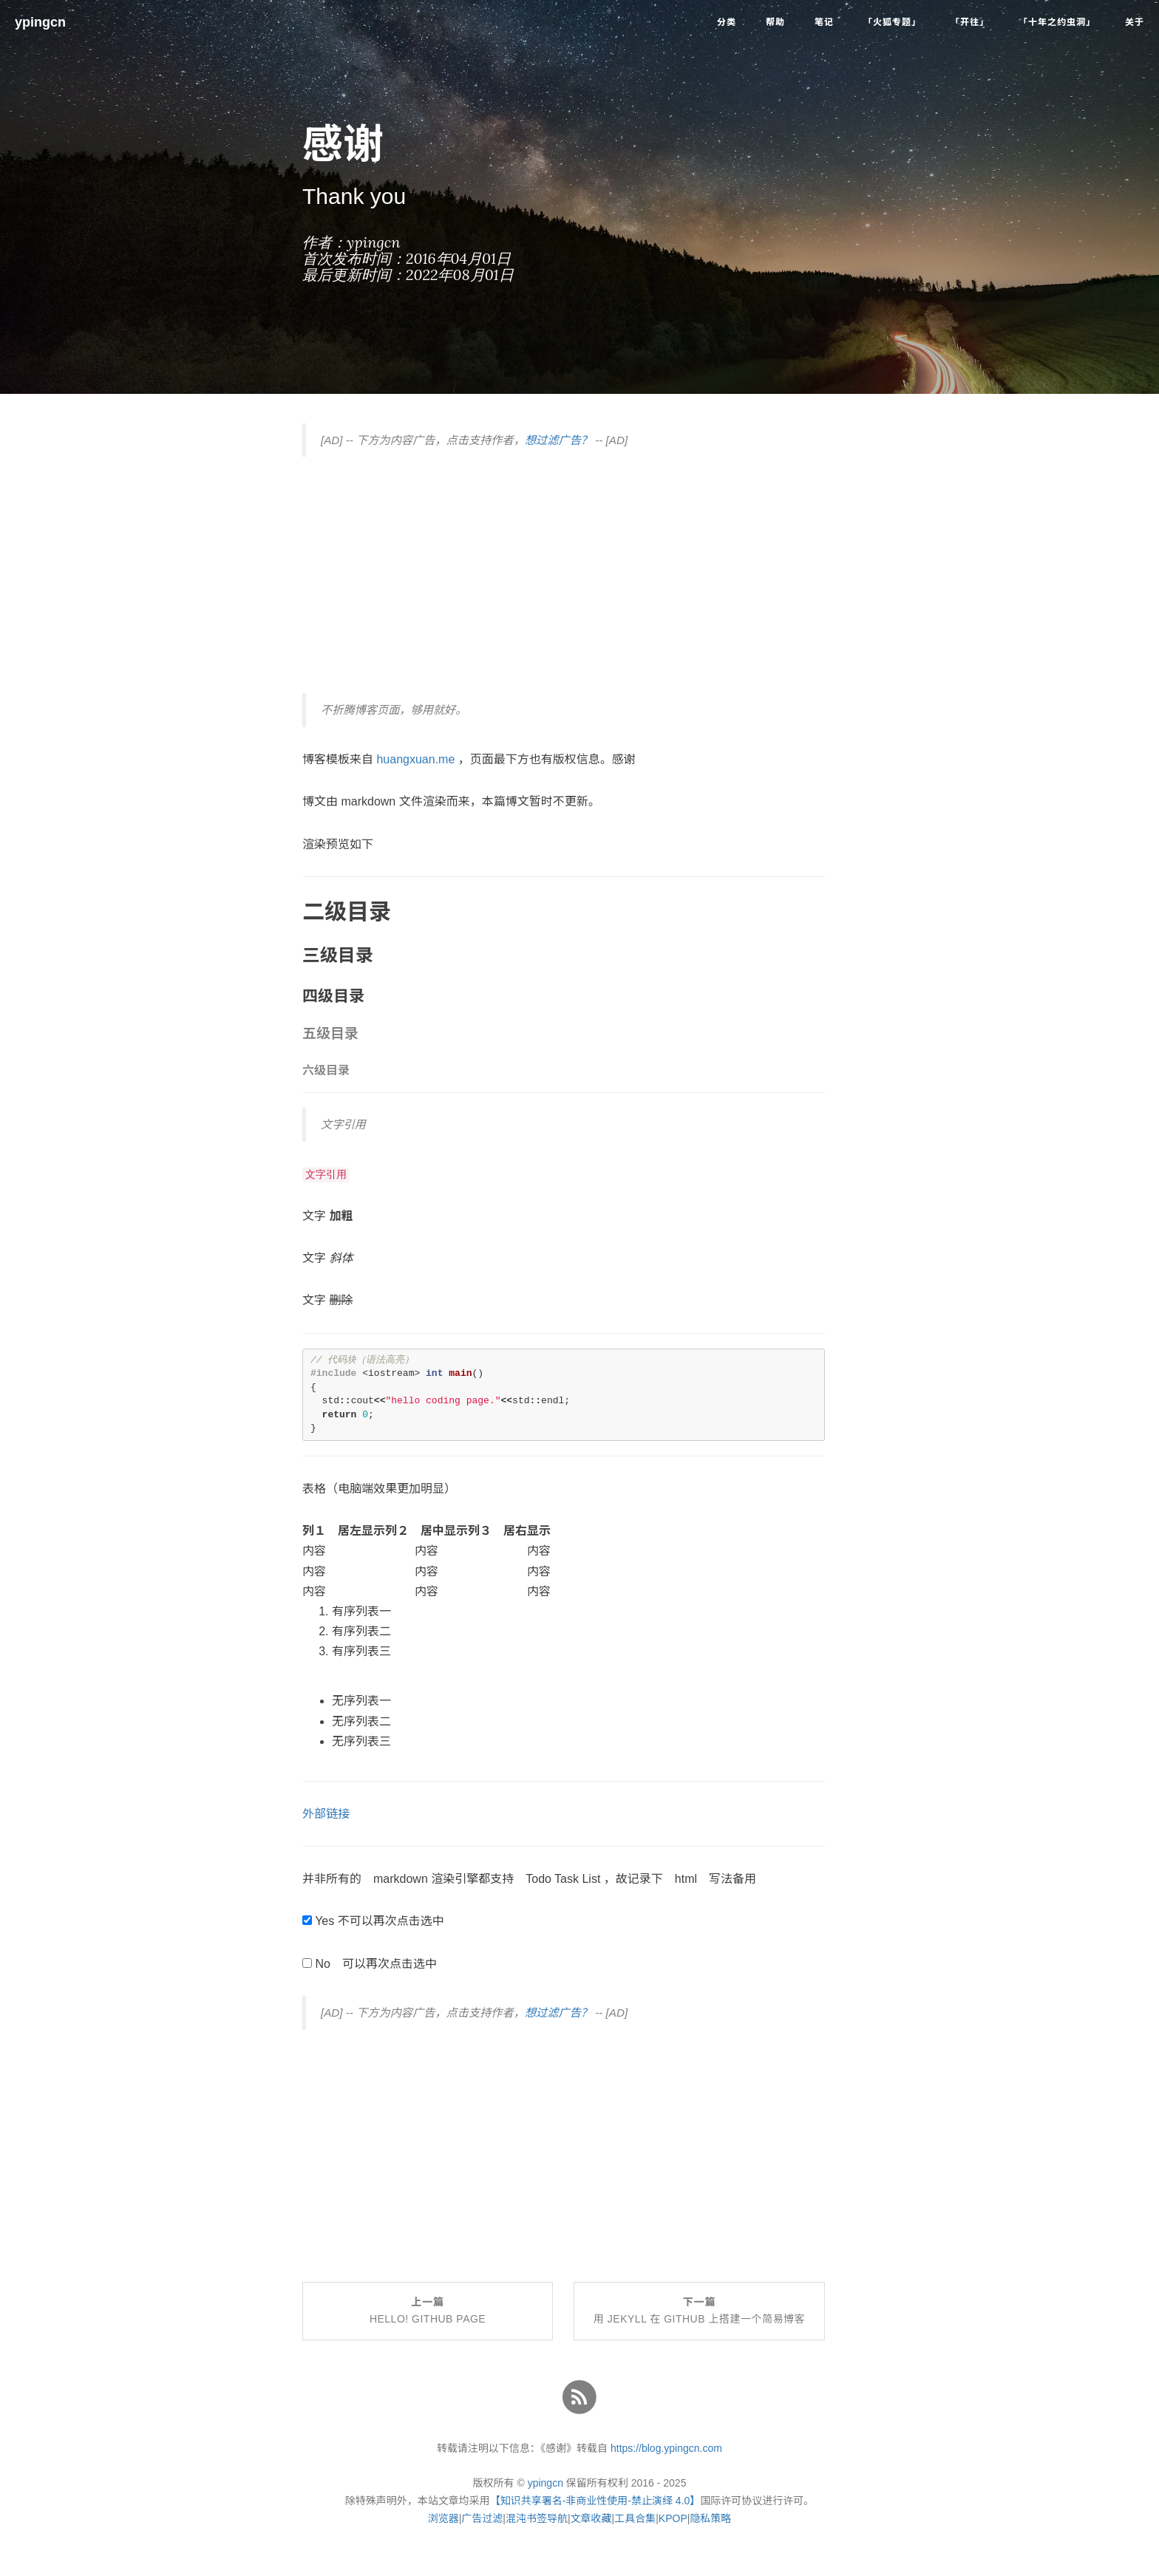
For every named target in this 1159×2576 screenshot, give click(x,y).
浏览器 (443, 2518)
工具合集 (635, 2518)
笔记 (824, 22)
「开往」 (970, 22)
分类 (726, 22)
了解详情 (666, 2557)
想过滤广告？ (558, 440)
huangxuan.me (415, 759)
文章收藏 (591, 2518)
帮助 (775, 22)
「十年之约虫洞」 (1057, 22)
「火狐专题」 (892, 22)
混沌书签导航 (537, 2518)
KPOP (673, 2518)
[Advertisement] (563, 574)
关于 (1134, 22)
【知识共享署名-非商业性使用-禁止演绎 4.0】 (595, 2501)
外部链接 (326, 1813)
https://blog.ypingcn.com (666, 2448)
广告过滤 (482, 2518)
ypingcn (40, 22)
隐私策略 (710, 2518)
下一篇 (699, 2310)
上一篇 (428, 2310)
